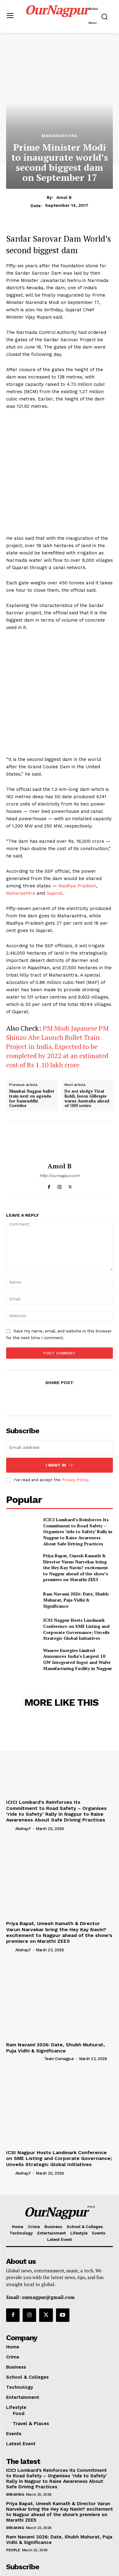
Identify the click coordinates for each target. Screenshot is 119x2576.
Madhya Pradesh (77, 812)
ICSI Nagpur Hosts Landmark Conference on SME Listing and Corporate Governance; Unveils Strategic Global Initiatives (76, 1555)
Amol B (64, 197)
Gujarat (54, 819)
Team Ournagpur (59, 1985)
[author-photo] (10, 1755)
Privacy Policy (75, 1406)
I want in (59, 1391)
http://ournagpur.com (59, 1102)
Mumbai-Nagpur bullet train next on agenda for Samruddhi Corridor (31, 1025)
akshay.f (23, 1755)
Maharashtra (59, 135)
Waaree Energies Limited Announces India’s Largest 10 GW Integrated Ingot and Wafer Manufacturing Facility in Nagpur (77, 1586)
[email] (59, 1373)
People (13, 2476)
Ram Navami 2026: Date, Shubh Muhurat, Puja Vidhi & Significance (76, 1526)
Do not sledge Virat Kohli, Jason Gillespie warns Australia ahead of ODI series (87, 1025)
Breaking (15, 2421)
